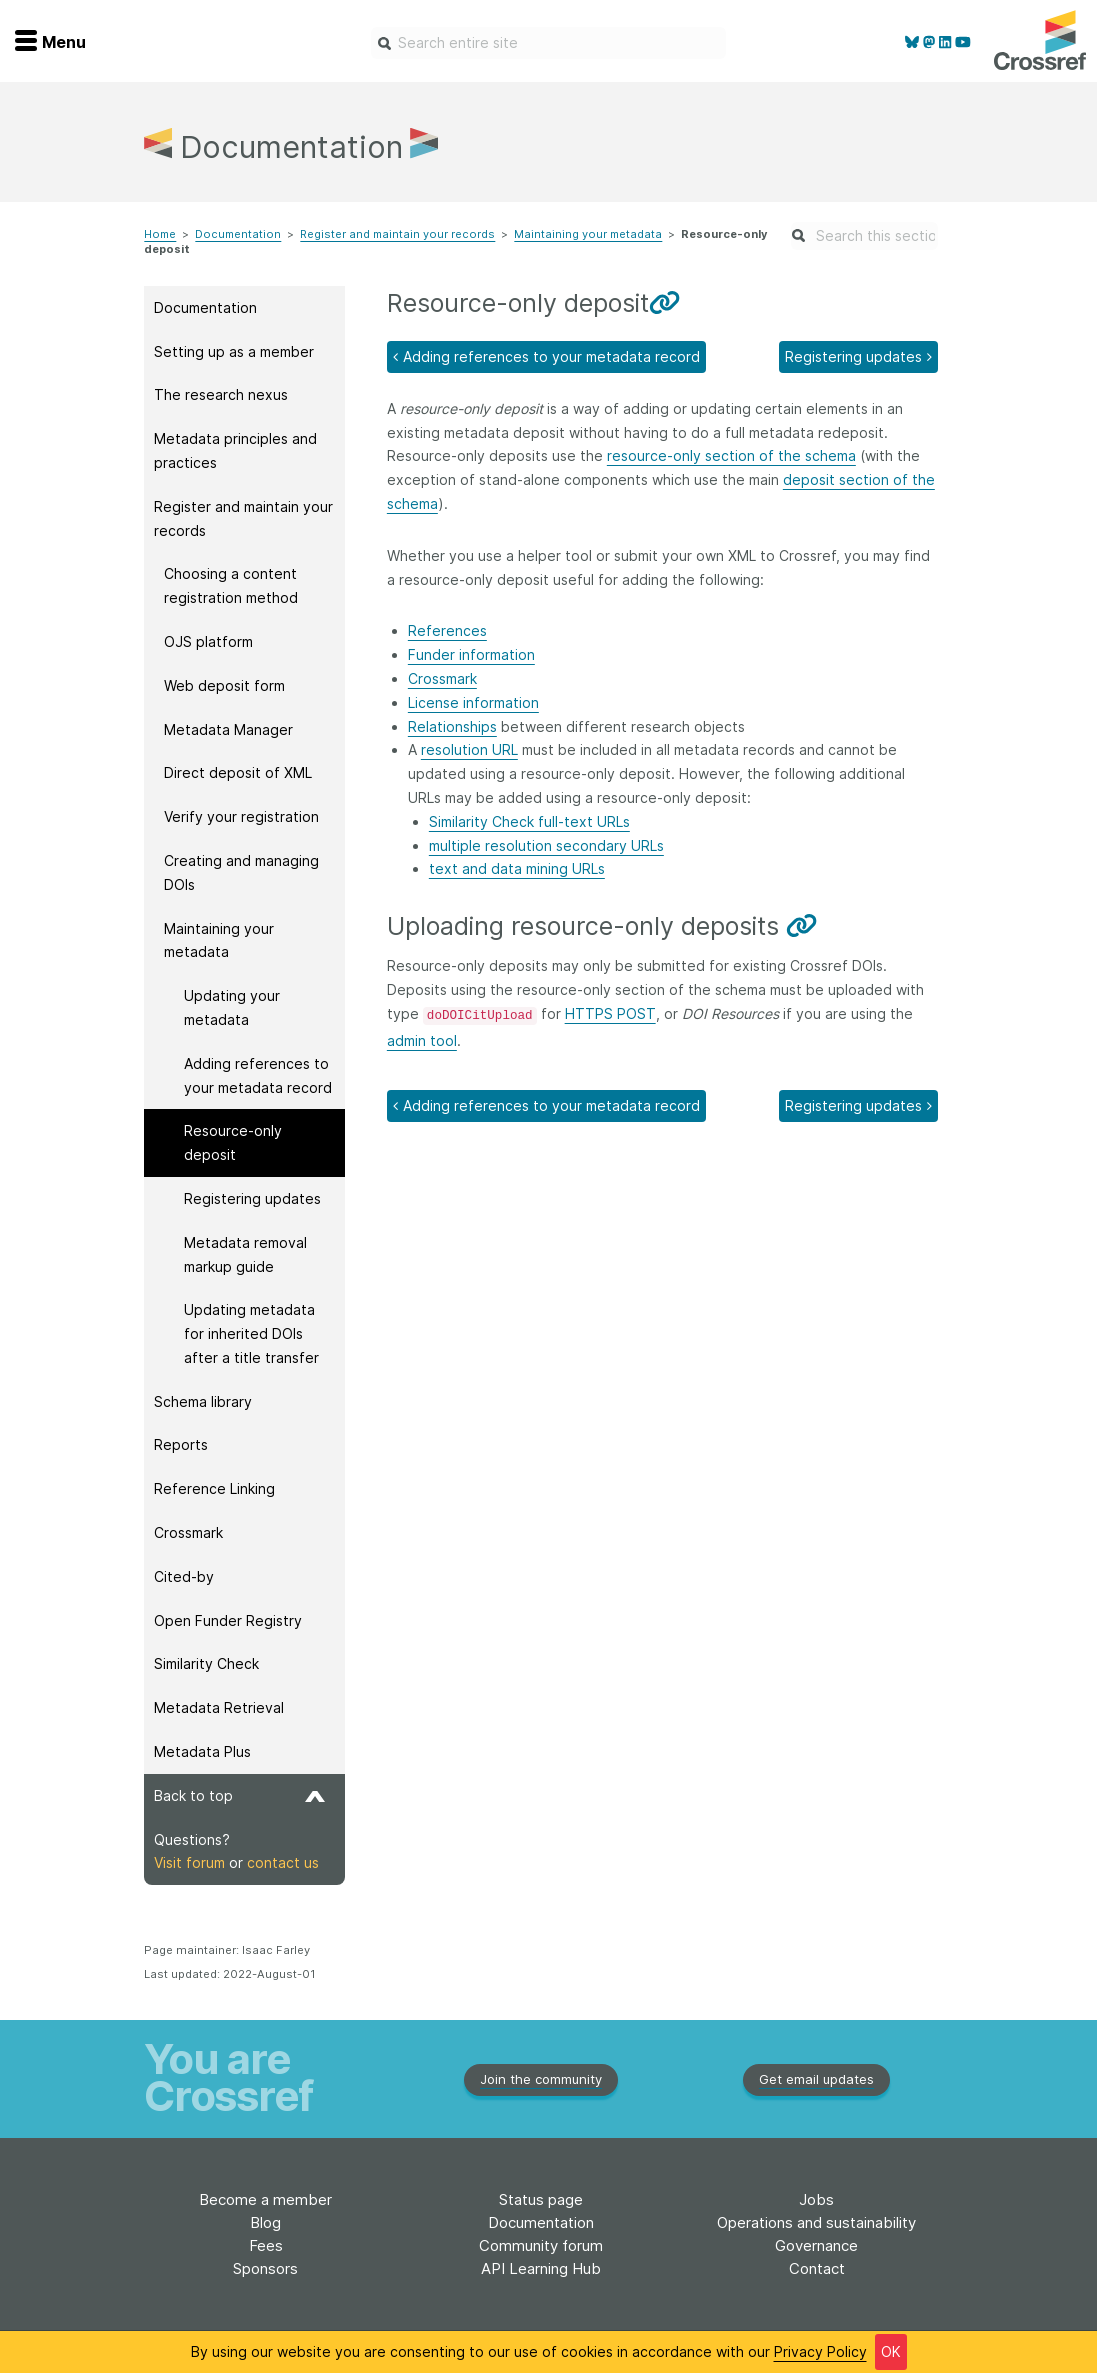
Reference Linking (214, 1488)
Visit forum (189, 1862)
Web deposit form (224, 685)
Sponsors (265, 2268)
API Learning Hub (541, 2268)
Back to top (239, 1795)
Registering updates (252, 1198)
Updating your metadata (232, 1007)
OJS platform (208, 641)
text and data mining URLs (517, 868)
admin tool (422, 1040)
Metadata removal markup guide (245, 1254)
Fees (266, 2245)
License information (473, 702)
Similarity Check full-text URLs (529, 821)
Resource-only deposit (233, 1142)
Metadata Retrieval (219, 1707)
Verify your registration (241, 816)
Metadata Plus (202, 1751)
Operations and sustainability (816, 2222)
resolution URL (469, 749)
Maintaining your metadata (588, 234)
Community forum (541, 2245)
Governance (816, 2245)
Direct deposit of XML (238, 772)
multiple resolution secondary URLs (546, 845)
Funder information (471, 654)
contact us (283, 1862)
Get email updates (816, 2079)
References (447, 630)
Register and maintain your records (397, 234)
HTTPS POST (610, 1013)
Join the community (541, 2079)
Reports (181, 1444)
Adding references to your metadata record (258, 1075)
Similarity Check (206, 1663)
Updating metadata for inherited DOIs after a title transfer (251, 1333)
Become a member (265, 2199)
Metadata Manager (228, 729)
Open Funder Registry (228, 1620)
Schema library (203, 1401)
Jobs (816, 2199)
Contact (817, 2268)
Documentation (238, 234)
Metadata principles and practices (235, 450)
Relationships (452, 726)
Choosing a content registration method (231, 585)
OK (891, 2351)
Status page (541, 2199)
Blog (265, 2222)
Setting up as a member (234, 351)
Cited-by (184, 1576)
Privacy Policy (820, 2351)
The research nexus (221, 394)
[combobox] (548, 43)
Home (160, 234)
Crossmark (188, 1532)
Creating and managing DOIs (241, 872)
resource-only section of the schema (731, 455)
